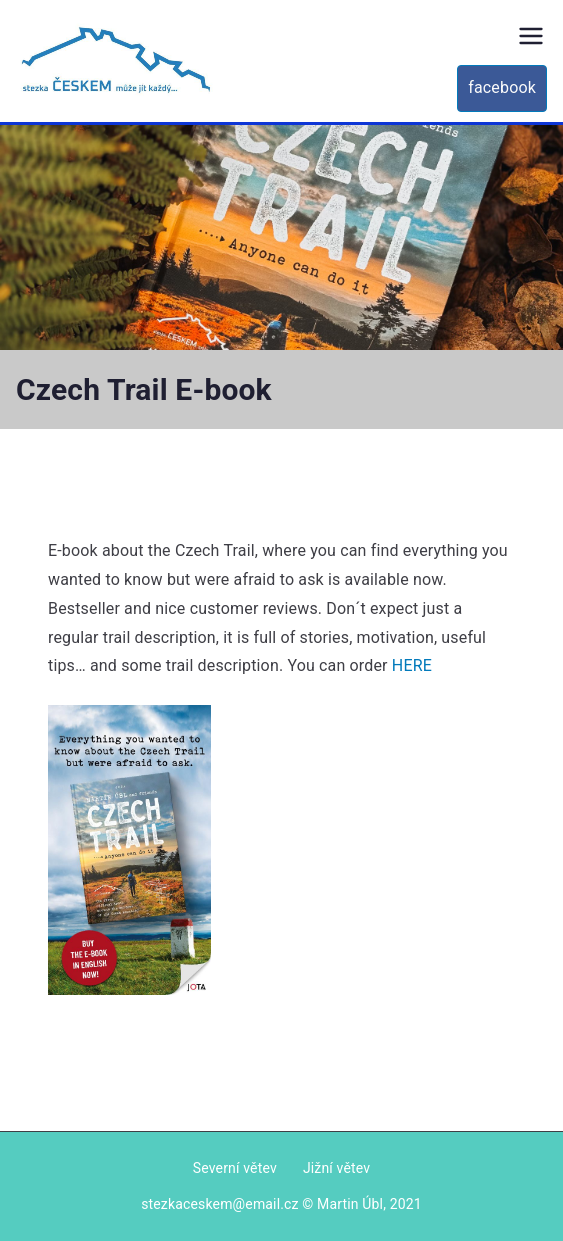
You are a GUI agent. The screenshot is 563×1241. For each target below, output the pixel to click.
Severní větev (235, 1168)
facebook (502, 87)
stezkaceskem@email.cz (220, 1204)
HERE (412, 665)
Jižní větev (336, 1168)
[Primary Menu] (531, 36)
